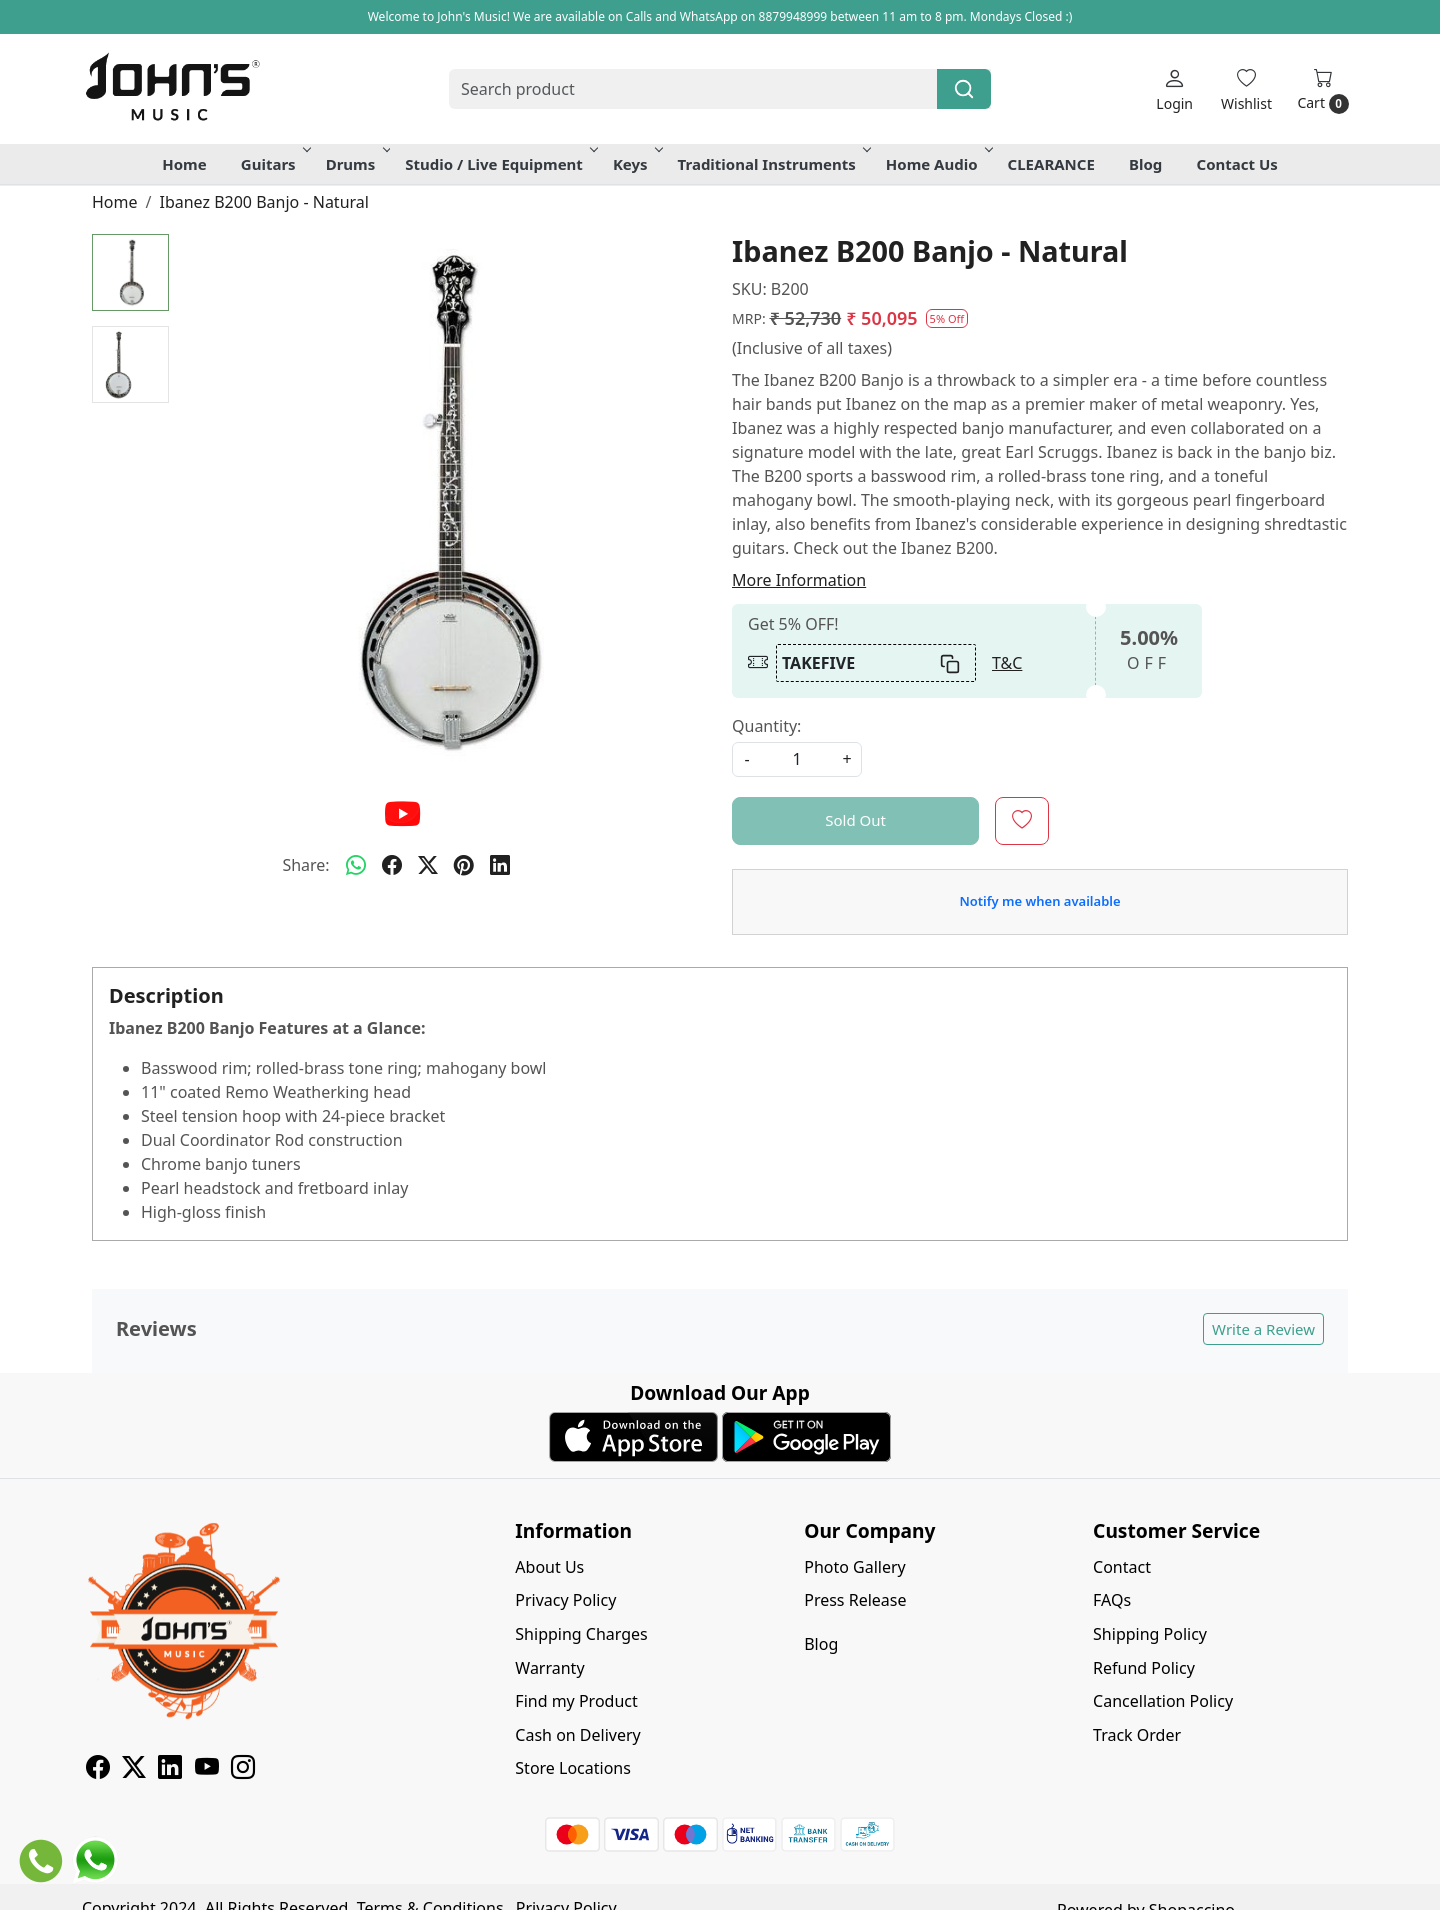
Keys (636, 164)
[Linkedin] (170, 1770)
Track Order (1137, 1735)
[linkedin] (500, 865)
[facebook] (392, 865)
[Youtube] (207, 1770)
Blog (1145, 164)
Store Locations (573, 1768)
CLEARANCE (1051, 164)
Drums (357, 164)
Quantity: (766, 726)
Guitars (274, 164)
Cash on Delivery (577, 1735)
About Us (549, 1567)
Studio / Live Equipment (500, 164)
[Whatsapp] (356, 865)
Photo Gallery (855, 1567)
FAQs (1112, 1600)
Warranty (549, 1668)
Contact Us (1237, 164)
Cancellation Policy (1163, 1701)
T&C (1007, 663)
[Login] (1174, 89)
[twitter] (428, 865)
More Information (799, 580)
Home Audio (938, 164)
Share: (305, 865)
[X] (134, 1770)
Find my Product (576, 1701)
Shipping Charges (581, 1634)
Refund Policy (1144, 1668)
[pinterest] (464, 865)
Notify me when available (1039, 901)
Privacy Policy (565, 1600)
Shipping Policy (1150, 1634)
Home (184, 164)
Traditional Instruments (773, 164)
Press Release (855, 1600)
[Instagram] (243, 1770)
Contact (1122, 1567)
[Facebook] (98, 1770)
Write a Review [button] (1263, 1329)
